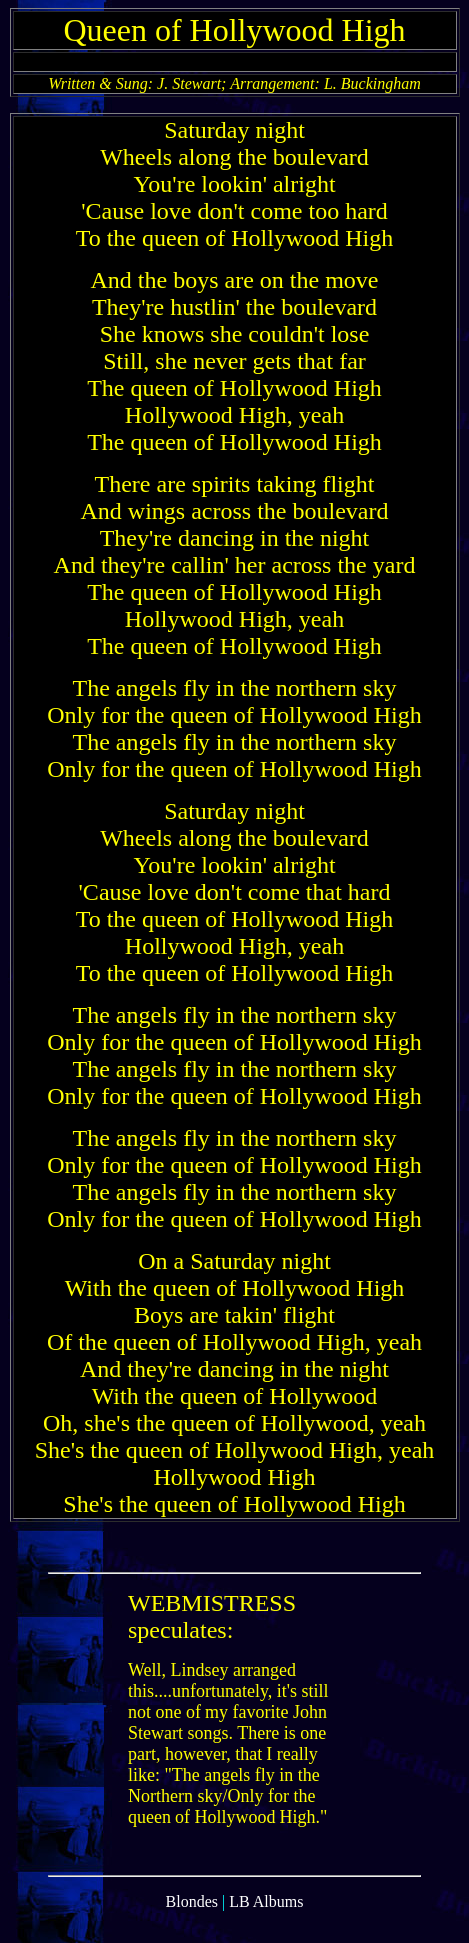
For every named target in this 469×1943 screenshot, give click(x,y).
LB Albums (266, 1925)
